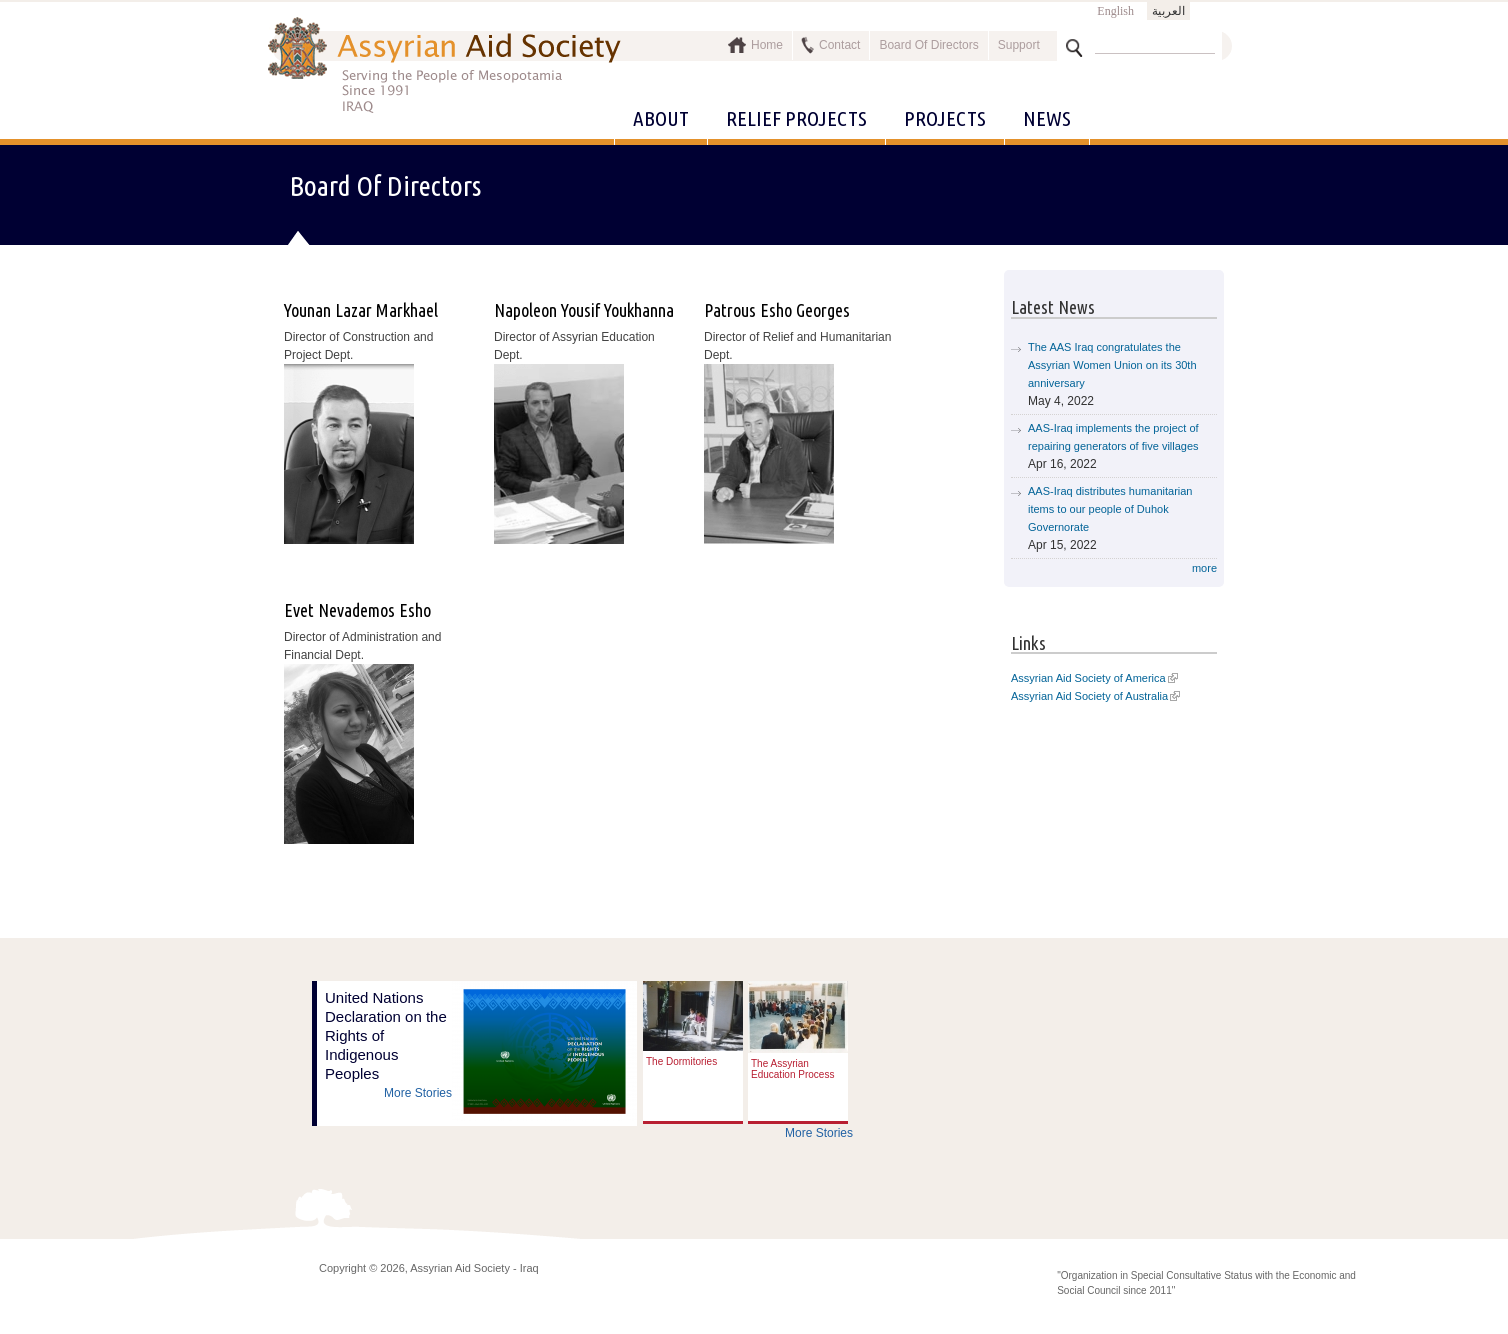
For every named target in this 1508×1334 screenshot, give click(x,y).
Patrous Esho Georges (777, 310)
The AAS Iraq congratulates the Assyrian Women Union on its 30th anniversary (1112, 365)
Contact (839, 45)
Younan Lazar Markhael (361, 310)
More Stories (418, 1093)
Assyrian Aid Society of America (1088, 678)
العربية (1168, 11)
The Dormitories (681, 1061)
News (1047, 118)
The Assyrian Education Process (792, 1069)
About (661, 118)
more (1204, 568)
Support (1019, 45)
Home (767, 45)
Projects (945, 118)
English (1115, 11)
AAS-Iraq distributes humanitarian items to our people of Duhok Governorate (1110, 509)
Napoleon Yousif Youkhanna (584, 310)
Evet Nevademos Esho (357, 610)
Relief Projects (796, 118)
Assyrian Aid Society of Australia (1089, 696)
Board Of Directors (928, 45)
